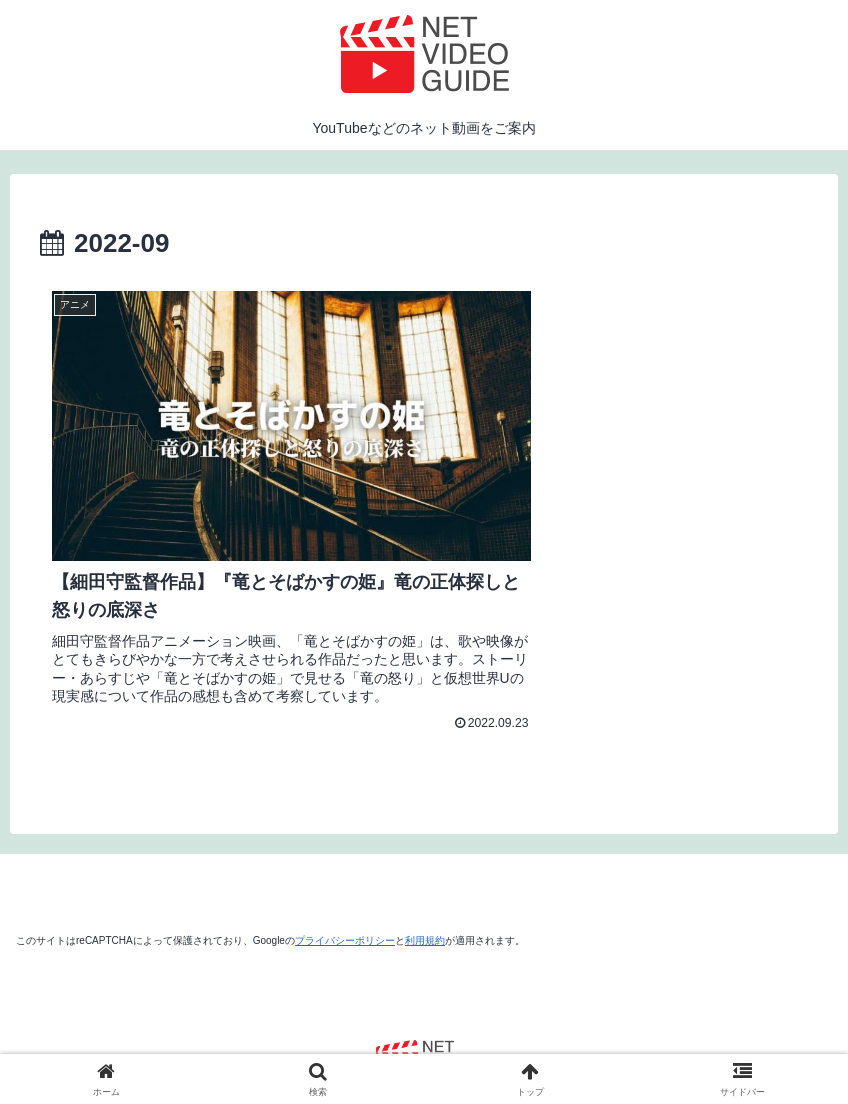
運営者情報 (291, 1042)
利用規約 (425, 875)
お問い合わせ (550, 1042)
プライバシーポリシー (345, 875)
